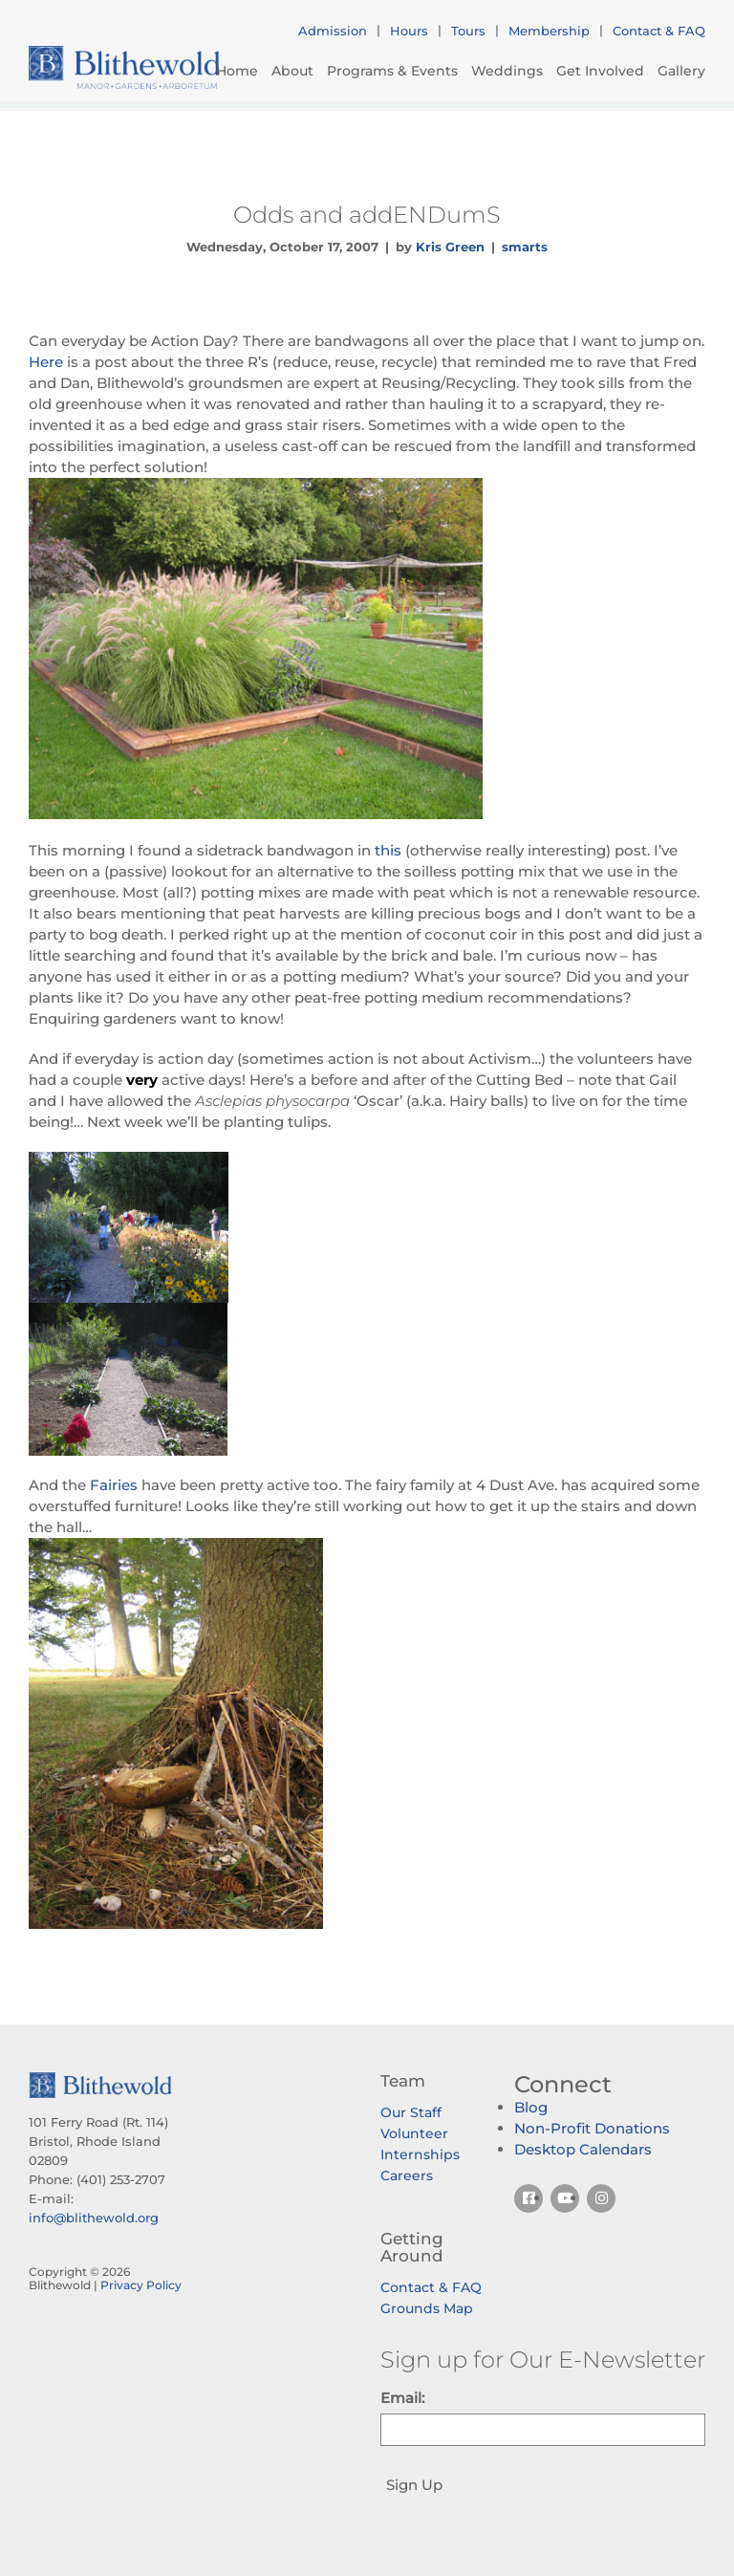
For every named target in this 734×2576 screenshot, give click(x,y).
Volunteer (414, 2133)
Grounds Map (426, 2308)
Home (237, 70)
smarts (525, 246)
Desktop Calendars (583, 2149)
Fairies (115, 1485)
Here (46, 362)
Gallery (681, 70)
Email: (402, 2398)
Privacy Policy (141, 2285)
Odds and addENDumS (367, 214)
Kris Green (450, 246)
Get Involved (600, 70)
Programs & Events (392, 70)
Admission (332, 30)
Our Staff (411, 2112)
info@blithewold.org (94, 2217)
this (388, 850)
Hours (409, 30)
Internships (420, 2154)
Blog (531, 2107)
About (292, 70)
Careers (406, 2175)
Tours (468, 30)
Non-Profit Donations (592, 2128)
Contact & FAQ (659, 30)
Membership (549, 30)
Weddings (507, 70)
